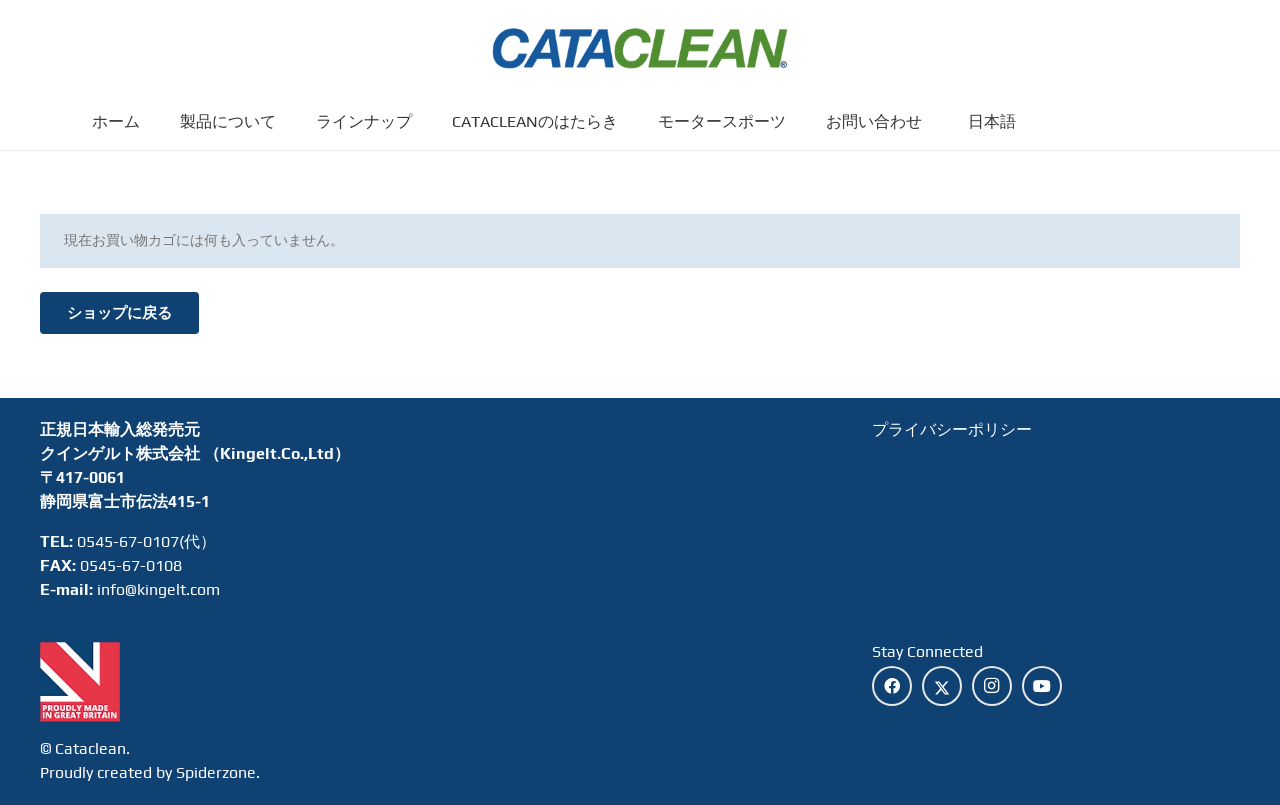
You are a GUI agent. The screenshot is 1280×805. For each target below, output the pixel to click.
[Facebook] (892, 686)
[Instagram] (992, 686)
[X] (942, 686)
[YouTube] (1042, 686)
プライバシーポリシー (952, 429)
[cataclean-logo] (640, 50)
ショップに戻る (119, 312)
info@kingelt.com (158, 589)
